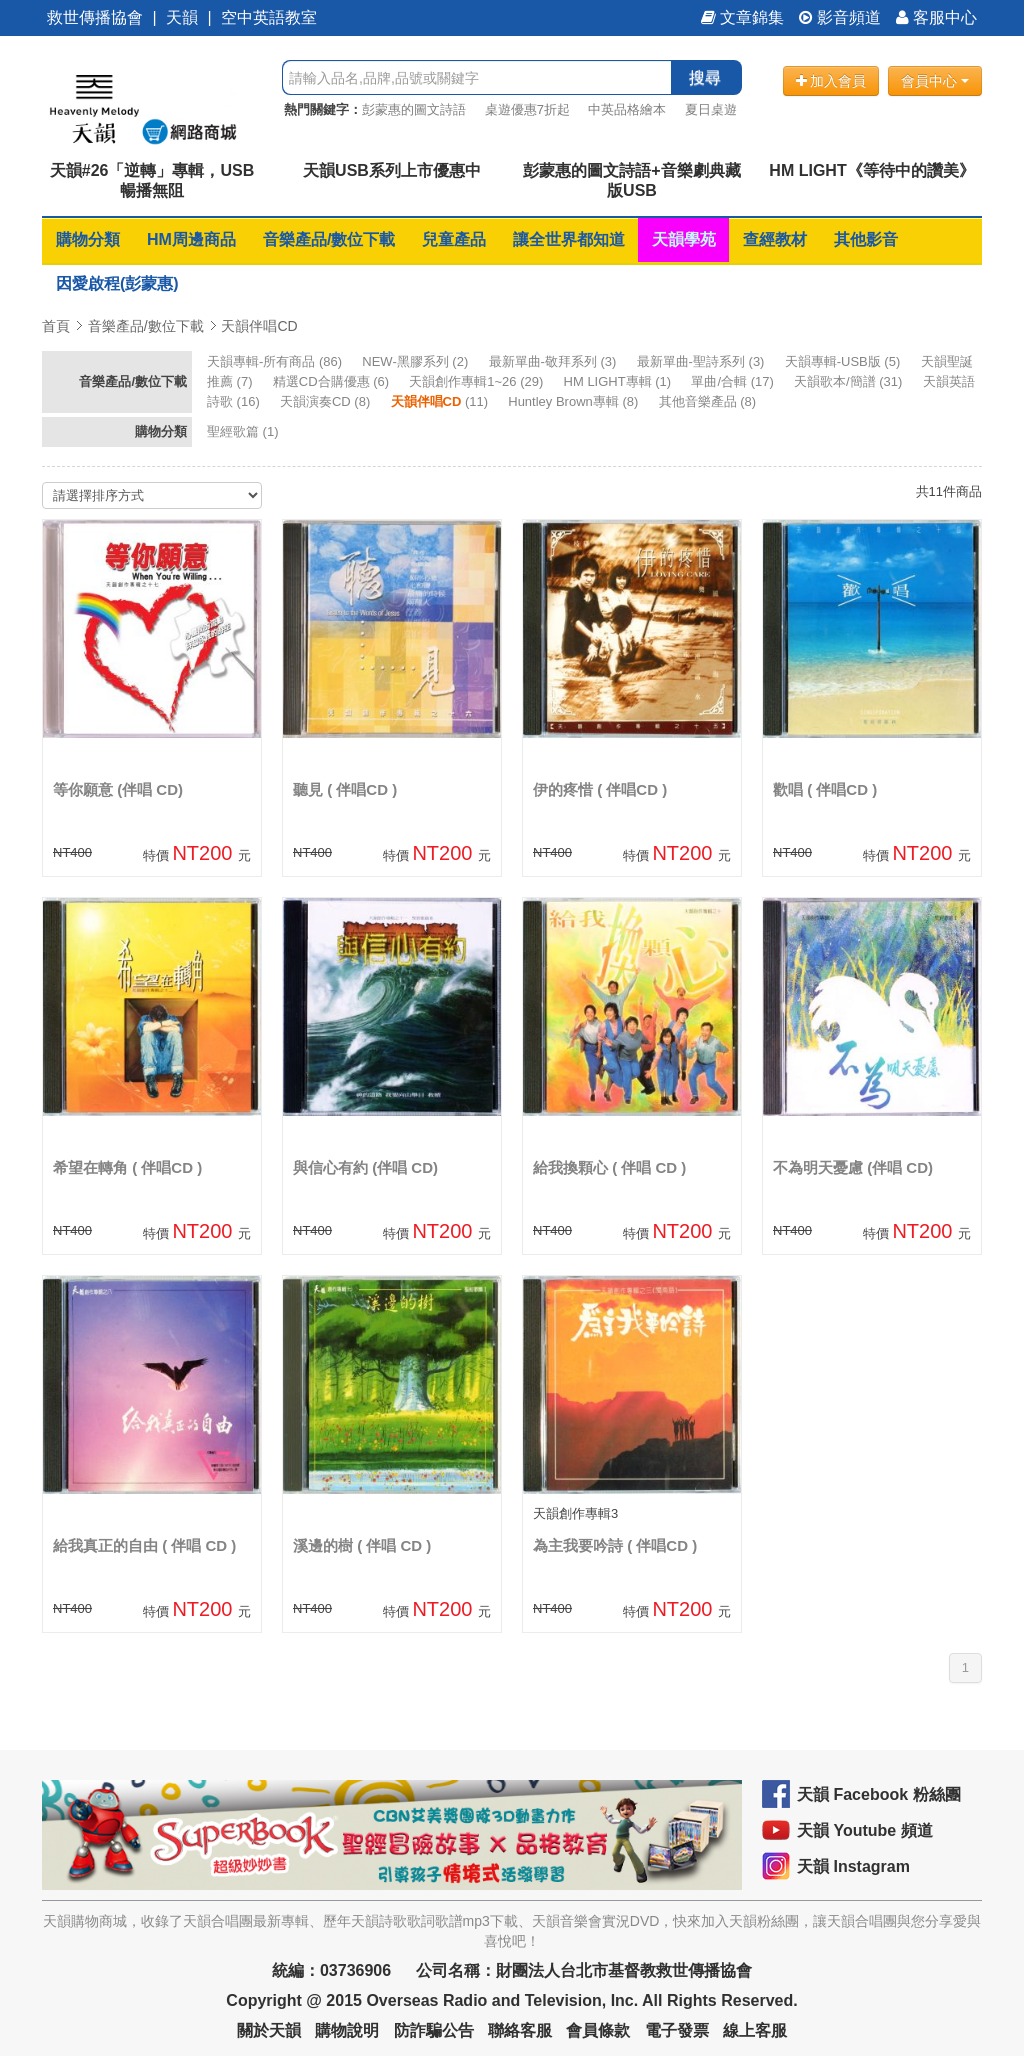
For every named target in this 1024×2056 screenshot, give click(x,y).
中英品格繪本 (627, 109)
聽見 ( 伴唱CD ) (345, 789)
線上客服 (755, 2030)
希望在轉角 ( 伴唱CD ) (127, 1167)
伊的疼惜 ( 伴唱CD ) (600, 789)
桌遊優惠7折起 (527, 109)
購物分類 (88, 239)
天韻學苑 (684, 239)
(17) (734, 381)
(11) (441, 401)
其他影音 (866, 239)
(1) (619, 381)
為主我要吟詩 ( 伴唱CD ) (615, 1545)
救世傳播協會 (95, 17)
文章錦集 (742, 17)
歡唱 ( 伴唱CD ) (825, 789)
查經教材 (775, 239)
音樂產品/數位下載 (329, 239)
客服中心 (936, 17)
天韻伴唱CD (259, 326)
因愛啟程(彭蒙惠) (117, 283)
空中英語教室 (269, 17)
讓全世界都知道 (569, 239)
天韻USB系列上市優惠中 (392, 170)
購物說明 (347, 2030)
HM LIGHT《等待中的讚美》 (871, 170)
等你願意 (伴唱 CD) (118, 789)
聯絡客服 (520, 2030)
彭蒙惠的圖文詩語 (414, 109)
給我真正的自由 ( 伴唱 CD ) (144, 1545)
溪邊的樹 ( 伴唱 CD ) (362, 1545)
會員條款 (598, 2030)
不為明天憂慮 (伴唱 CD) (853, 1167)
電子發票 (677, 2030)
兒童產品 (454, 239)
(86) (276, 361)
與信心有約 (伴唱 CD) (365, 1167)
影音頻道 (840, 17)
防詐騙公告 (434, 2030)
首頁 (56, 326)
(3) (554, 361)
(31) (850, 381)
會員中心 (935, 81)
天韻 (182, 17)
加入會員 (831, 81)
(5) (844, 361)
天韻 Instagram (853, 1866)
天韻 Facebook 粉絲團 (879, 1794)
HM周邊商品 (191, 239)
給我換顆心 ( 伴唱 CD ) (609, 1167)
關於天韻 (269, 2030)
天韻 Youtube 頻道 (865, 1830)
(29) (478, 381)
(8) (327, 401)
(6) (333, 381)
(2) (417, 361)
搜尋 (705, 77)
